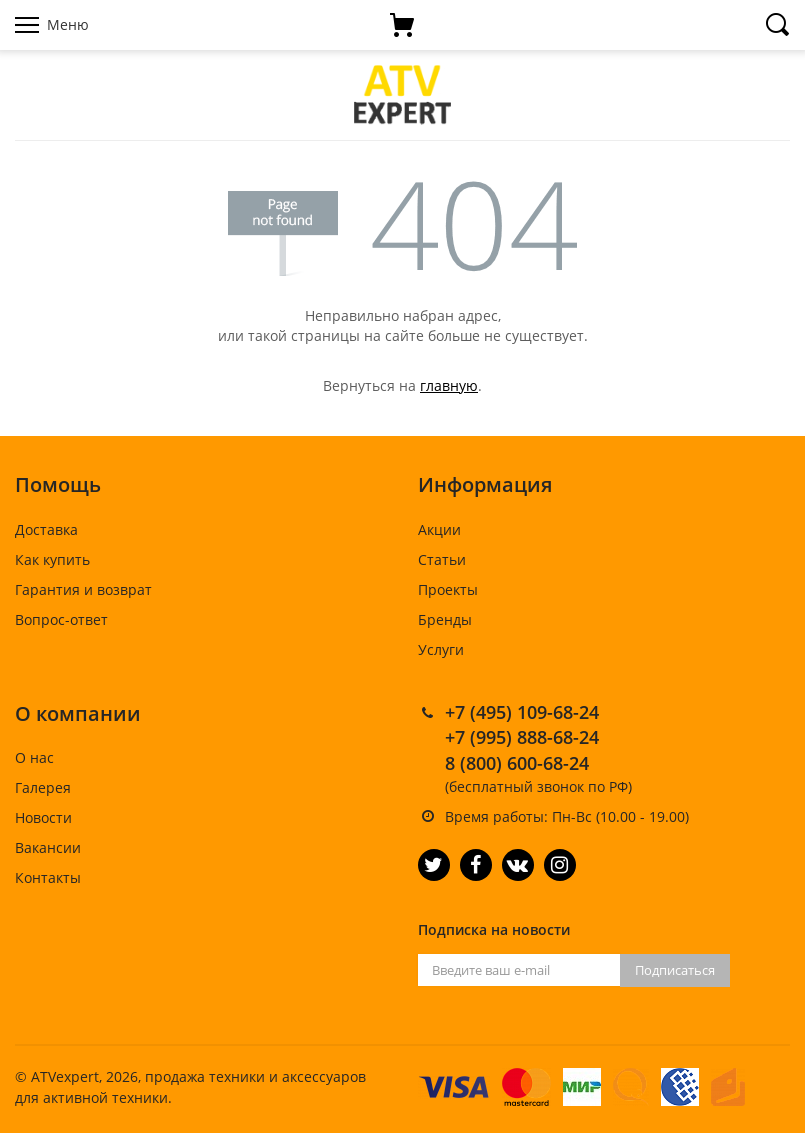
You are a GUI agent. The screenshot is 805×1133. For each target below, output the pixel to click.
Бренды (445, 619)
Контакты (48, 877)
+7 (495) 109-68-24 (522, 712)
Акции (439, 529)
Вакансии (48, 847)
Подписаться (675, 970)
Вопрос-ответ (61, 619)
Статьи (442, 559)
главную (449, 385)
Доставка (46, 529)
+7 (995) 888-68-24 (522, 737)
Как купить (52, 559)
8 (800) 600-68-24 (517, 763)
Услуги (441, 649)
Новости (43, 817)
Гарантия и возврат (83, 589)
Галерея (43, 787)
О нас (34, 757)
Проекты (448, 589)
